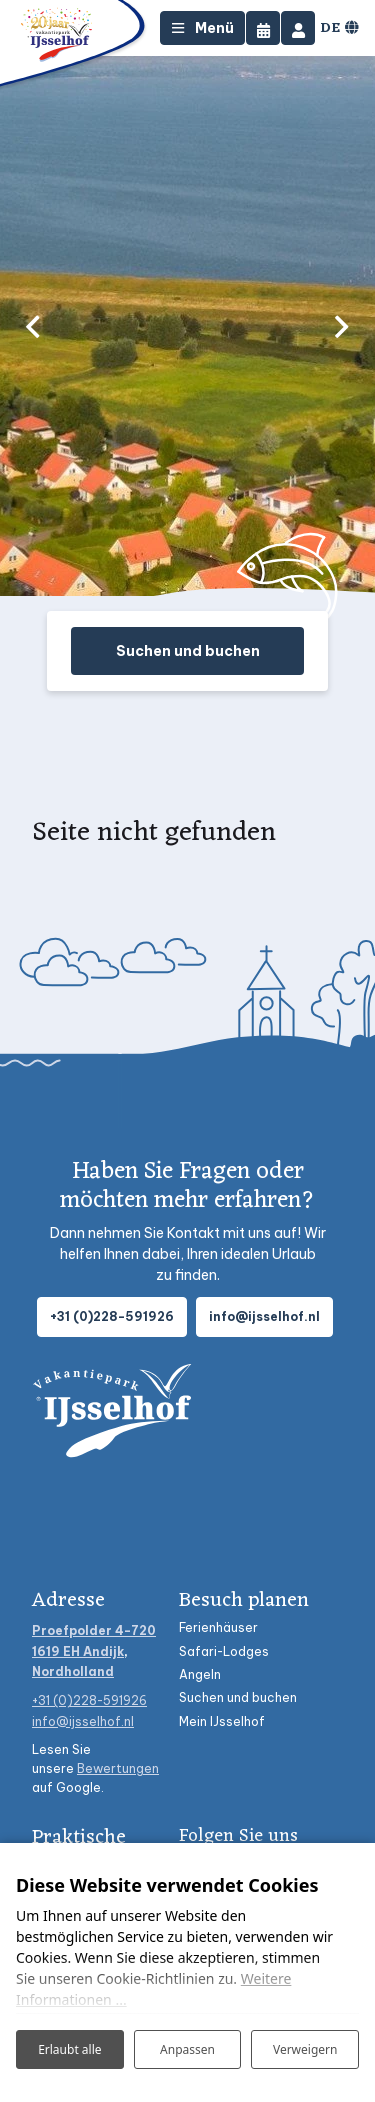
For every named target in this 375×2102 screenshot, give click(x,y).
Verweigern (305, 2049)
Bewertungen (118, 1768)
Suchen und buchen (188, 651)
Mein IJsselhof (222, 1721)
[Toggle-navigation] (202, 28)
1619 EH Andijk (78, 1651)
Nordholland (73, 1671)
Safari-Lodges (224, 1651)
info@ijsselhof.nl (264, 1316)
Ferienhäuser (218, 1627)
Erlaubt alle (69, 2049)
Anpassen (187, 2049)
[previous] (33, 326)
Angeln (200, 1674)
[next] (342, 326)
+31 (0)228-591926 (112, 1316)
